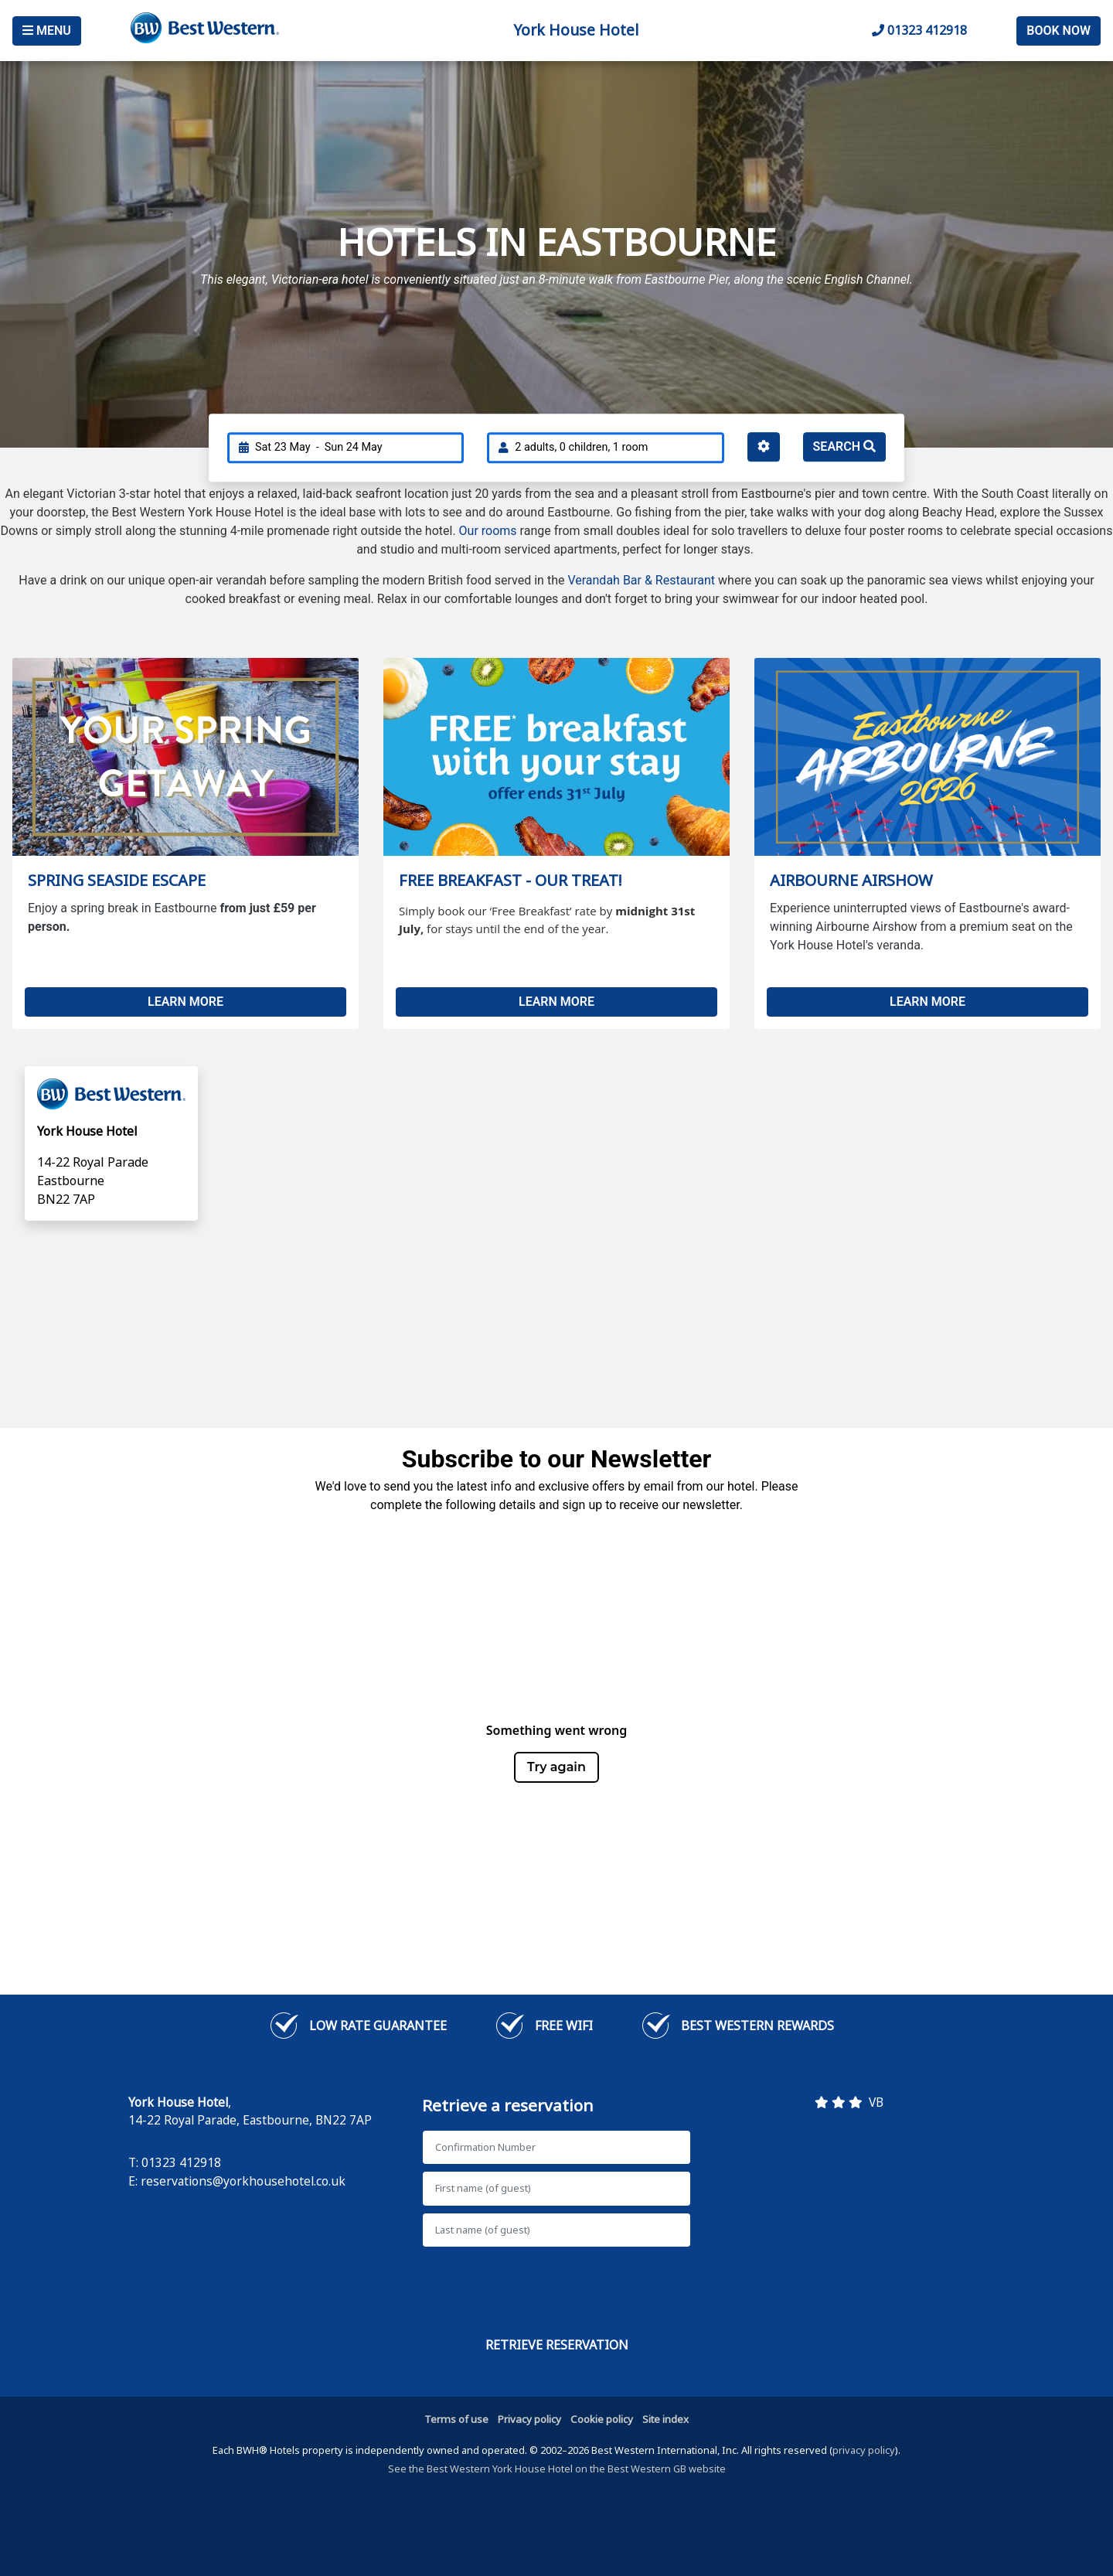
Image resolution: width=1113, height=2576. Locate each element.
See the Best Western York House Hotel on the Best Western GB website (557, 2468)
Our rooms (488, 530)
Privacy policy (529, 2419)
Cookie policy (601, 2419)
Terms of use (456, 2419)
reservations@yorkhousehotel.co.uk (243, 2180)
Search (844, 446)
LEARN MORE (185, 1001)
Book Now (1058, 30)
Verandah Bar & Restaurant (641, 580)
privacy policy (863, 2450)
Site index (665, 2419)
